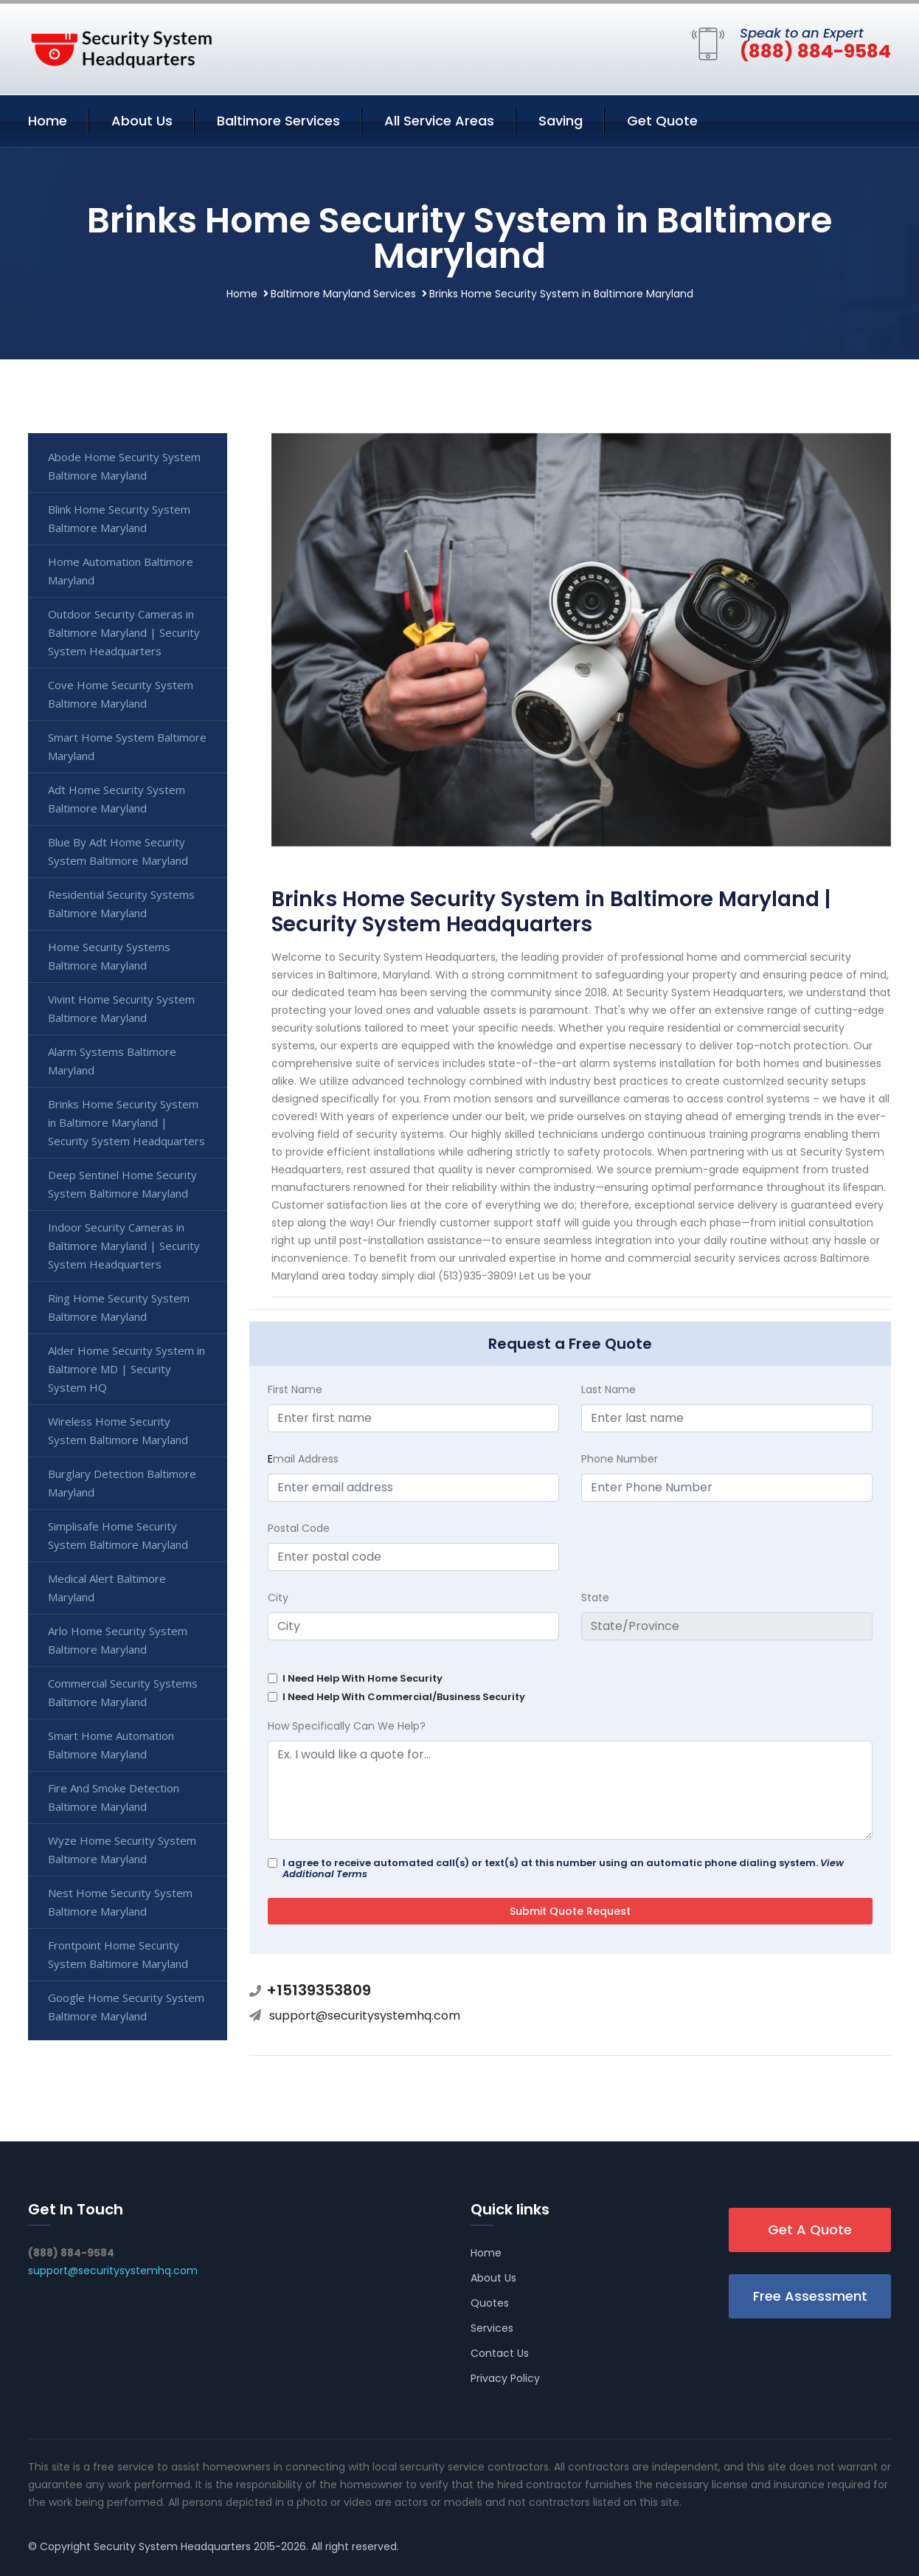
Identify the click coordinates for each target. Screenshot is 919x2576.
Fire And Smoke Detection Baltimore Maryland (113, 1797)
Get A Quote (810, 2229)
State (595, 1597)
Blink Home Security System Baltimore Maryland (119, 518)
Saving (560, 120)
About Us (142, 120)
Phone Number (619, 1458)
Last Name (608, 1389)
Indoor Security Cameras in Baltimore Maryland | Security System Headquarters (124, 1245)
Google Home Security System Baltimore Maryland (126, 2006)
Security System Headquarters (172, 2546)
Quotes (490, 2303)
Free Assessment (810, 2296)
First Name (295, 1389)
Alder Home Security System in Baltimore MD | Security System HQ (126, 1369)
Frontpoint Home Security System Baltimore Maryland (118, 1954)
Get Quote (662, 120)
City (278, 1597)
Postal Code (299, 1528)
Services (492, 2328)
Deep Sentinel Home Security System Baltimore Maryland (122, 1184)
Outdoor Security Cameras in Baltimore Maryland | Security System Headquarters (124, 632)
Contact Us (500, 2353)
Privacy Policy (505, 2378)
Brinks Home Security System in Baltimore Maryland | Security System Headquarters (126, 1122)
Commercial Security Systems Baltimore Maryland (123, 1692)
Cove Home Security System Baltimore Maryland (120, 694)
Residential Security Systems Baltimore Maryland (121, 903)
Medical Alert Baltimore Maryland (107, 1587)
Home (47, 120)
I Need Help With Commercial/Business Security (403, 1696)
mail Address (303, 1458)
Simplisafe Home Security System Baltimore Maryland (118, 1535)
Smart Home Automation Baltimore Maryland (111, 1744)
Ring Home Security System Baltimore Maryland (119, 1307)
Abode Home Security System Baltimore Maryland (124, 466)
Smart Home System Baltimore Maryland (127, 746)
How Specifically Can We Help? (347, 1726)
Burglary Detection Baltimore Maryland (122, 1482)
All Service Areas (439, 120)
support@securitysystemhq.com (364, 2015)
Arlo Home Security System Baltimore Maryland (117, 1640)
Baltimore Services (278, 120)
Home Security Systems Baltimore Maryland (109, 956)
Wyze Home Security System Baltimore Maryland (122, 1849)
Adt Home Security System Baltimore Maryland (116, 798)
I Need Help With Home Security (362, 1678)
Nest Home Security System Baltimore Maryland (120, 1902)
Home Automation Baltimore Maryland (120, 570)
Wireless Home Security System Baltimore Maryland (118, 1430)
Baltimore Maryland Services (343, 293)
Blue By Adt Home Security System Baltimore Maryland (118, 851)
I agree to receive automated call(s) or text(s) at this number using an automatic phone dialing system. (563, 1868)
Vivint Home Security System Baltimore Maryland (121, 1008)
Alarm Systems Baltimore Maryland (112, 1060)
